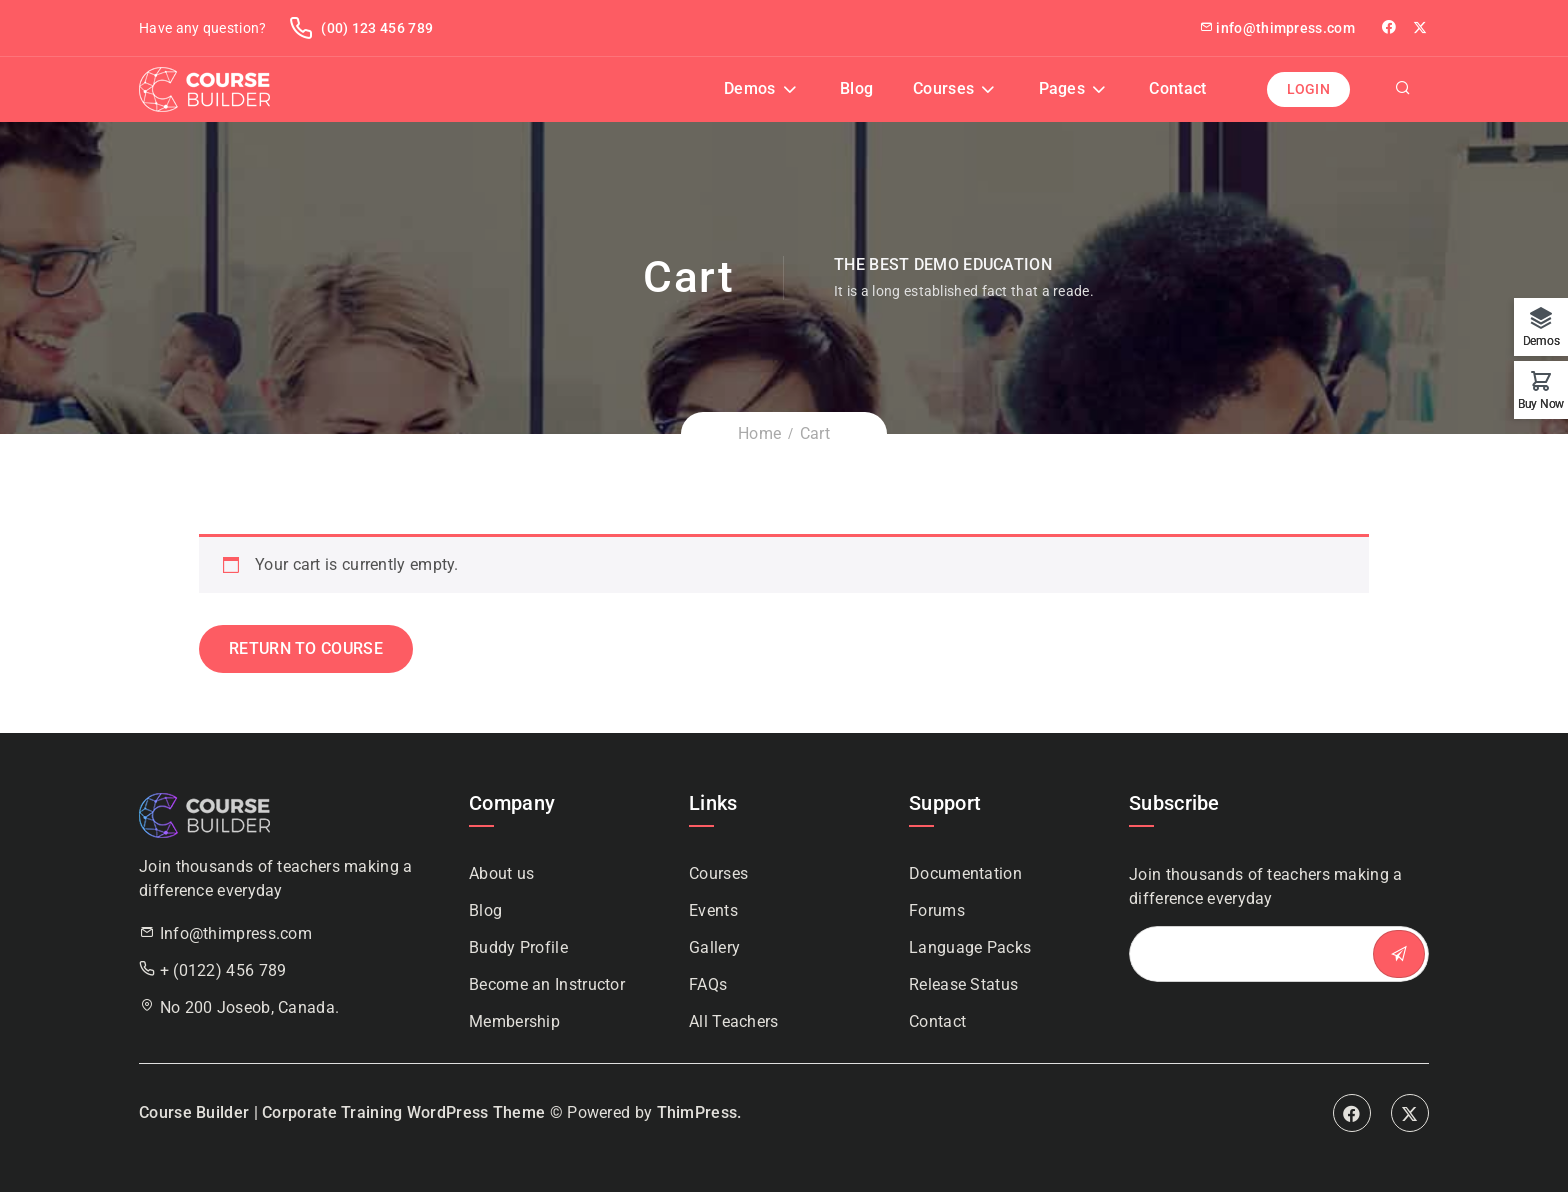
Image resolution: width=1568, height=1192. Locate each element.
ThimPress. (699, 1112)
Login (1309, 89)
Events (713, 910)
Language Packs (970, 947)
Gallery (714, 947)
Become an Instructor (547, 984)
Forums (937, 910)
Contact (1177, 88)
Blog (856, 88)
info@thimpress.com (1277, 28)
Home (759, 433)
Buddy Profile (518, 947)
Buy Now (1541, 403)
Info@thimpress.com (236, 933)
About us (501, 873)
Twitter (1421, 27)
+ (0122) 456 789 (223, 970)
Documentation (965, 873)
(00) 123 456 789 (361, 28)
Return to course (306, 648)
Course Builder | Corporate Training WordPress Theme (342, 1112)
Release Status (963, 984)
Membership (514, 1021)
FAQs (708, 984)
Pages (1062, 88)
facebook (1390, 27)
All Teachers (734, 1021)
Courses (943, 88)
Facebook (1352, 1113)
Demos (750, 88)
